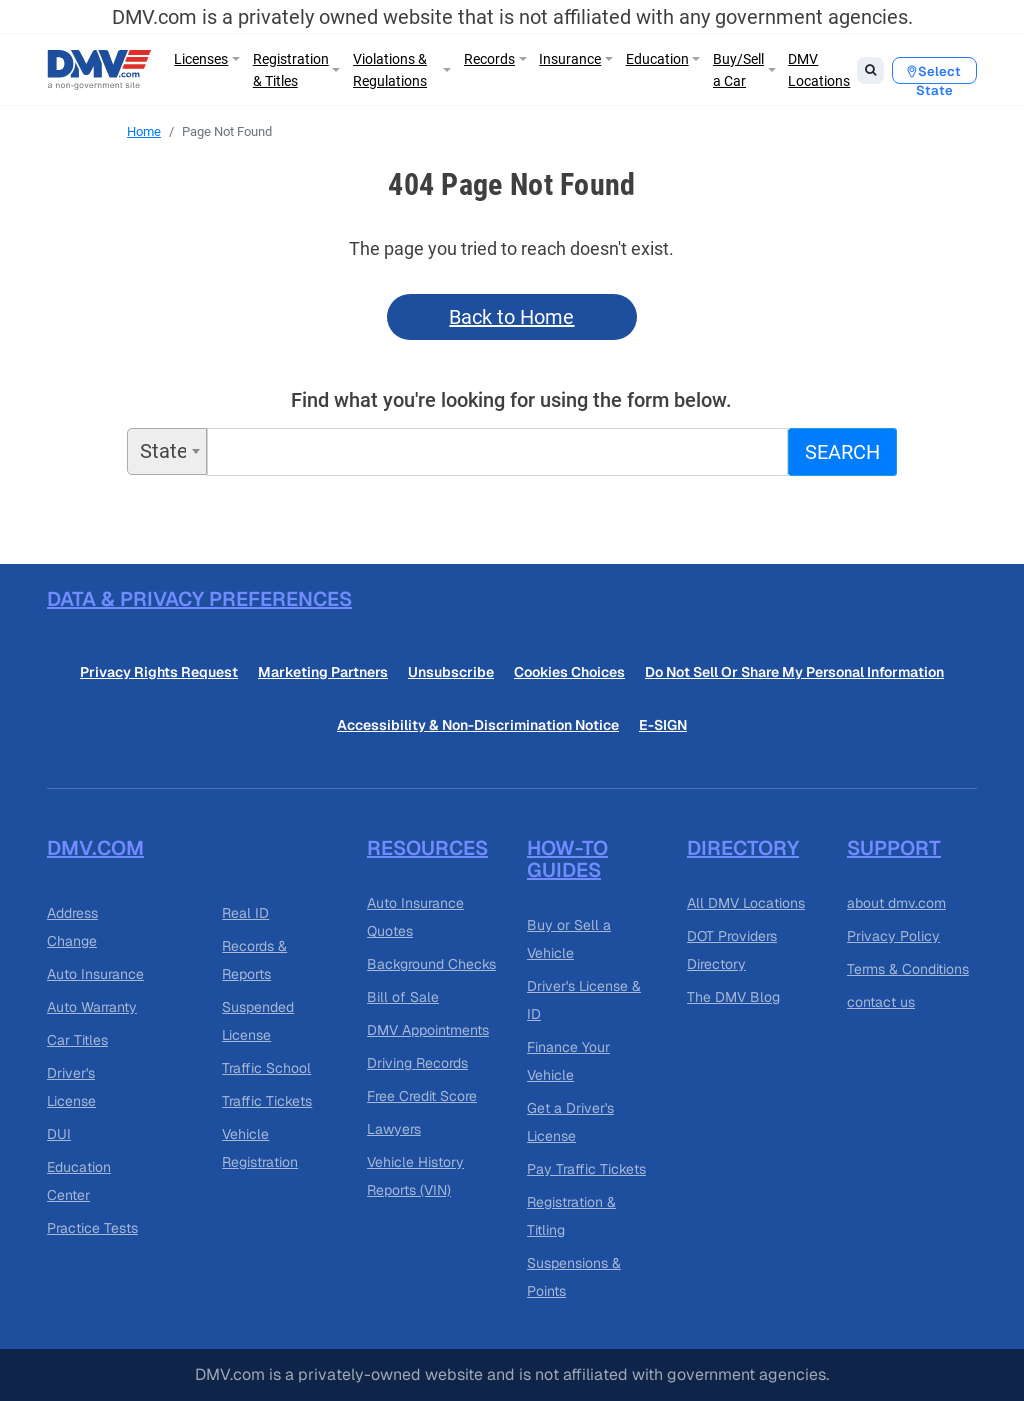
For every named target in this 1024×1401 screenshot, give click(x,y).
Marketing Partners (323, 672)
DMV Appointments (428, 1030)
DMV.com (95, 848)
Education (657, 59)
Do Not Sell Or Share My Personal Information (794, 672)
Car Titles (77, 1040)
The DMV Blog (733, 997)
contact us (881, 1002)
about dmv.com (896, 903)
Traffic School (266, 1068)
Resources (427, 848)
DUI (59, 1134)
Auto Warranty (92, 1007)
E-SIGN (663, 725)
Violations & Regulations (390, 70)
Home (144, 131)
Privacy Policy (893, 936)
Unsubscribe (451, 672)
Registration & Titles (291, 70)
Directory (743, 848)
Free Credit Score (422, 1096)
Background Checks (431, 964)
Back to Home (511, 317)
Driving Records (417, 1063)
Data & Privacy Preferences (199, 599)
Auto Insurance (95, 974)
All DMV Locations (746, 903)
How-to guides (567, 859)
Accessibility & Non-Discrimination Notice (478, 725)
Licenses (201, 59)
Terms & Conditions (908, 969)
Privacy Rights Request (159, 672)
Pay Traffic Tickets (586, 1169)
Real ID (245, 913)
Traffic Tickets (267, 1101)
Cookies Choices (569, 672)
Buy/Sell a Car (738, 70)
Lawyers (394, 1129)
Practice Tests (92, 1228)
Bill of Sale (403, 997)
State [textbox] (164, 451)
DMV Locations (819, 70)
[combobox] (167, 451)
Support (894, 848)
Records (489, 59)
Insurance (570, 59)
